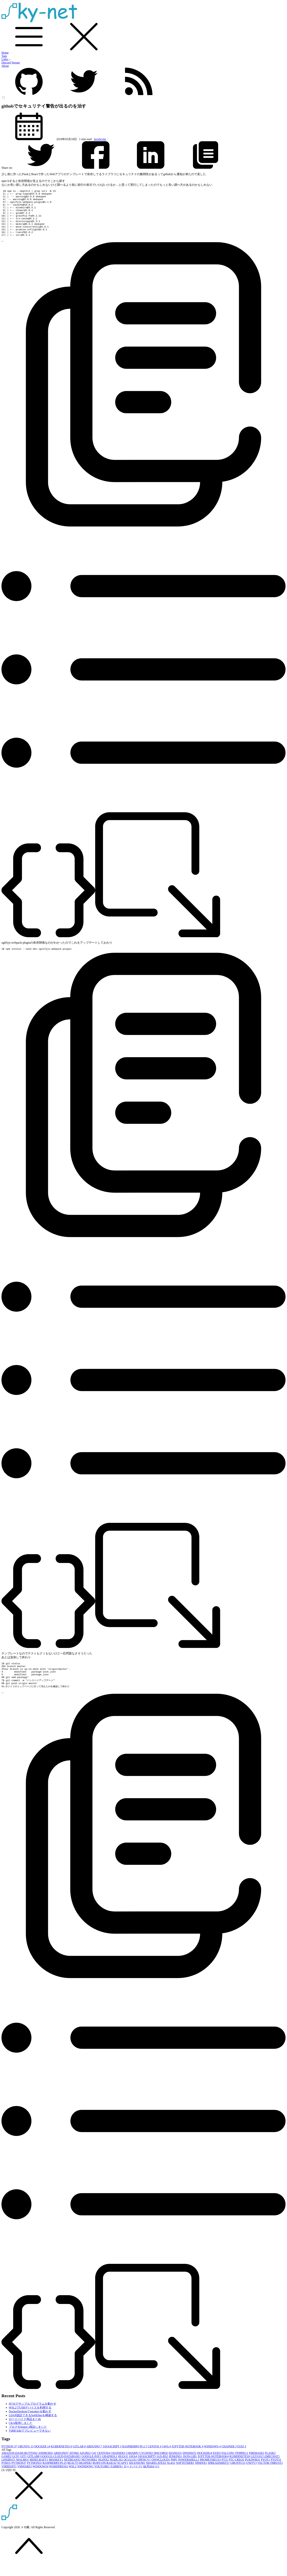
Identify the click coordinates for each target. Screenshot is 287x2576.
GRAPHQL (110, 2470)
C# (93, 2467)
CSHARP (132, 2467)
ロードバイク (133, 2480)
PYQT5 (276, 2473)
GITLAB (79, 2460)
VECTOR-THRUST (270, 2477)
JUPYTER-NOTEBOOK (187, 2460)
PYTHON (9, 2460)
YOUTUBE (102, 2480)
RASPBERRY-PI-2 (134, 2460)
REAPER (85, 2477)
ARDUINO (94, 2460)
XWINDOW (85, 2480)
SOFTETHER (185, 2477)
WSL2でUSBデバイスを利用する (30, 2421)
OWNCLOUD (160, 2473)
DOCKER (42, 2460)
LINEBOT (8, 2473)
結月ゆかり (151, 2480)
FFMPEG (241, 2467)
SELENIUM (137, 2477)
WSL (73, 2480)
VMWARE (24, 2480)
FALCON (227, 2467)
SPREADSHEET (219, 2477)
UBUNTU (26, 2460)
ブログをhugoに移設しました (28, 2440)
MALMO (22, 2473)
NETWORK (89, 2473)
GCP (15, 2470)
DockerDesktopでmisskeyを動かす (30, 2425)
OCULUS (130, 2473)
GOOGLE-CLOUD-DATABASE (60, 2470)
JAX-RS (162, 2470)
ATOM (74, 2467)
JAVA (166, 2460)
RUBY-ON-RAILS (105, 2477)
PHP (174, 2473)
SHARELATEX (156, 2477)
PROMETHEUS (210, 2473)
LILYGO (257, 2470)
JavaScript (100, 139)
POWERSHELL (188, 2473)
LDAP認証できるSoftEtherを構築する (33, 2429)
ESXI (241, 2460)
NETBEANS (72, 2473)
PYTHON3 (34, 2477)
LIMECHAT (271, 2470)
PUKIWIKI (252, 2473)
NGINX (103, 2473)
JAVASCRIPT (112, 2460)
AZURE (85, 2467)
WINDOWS (212, 2460)
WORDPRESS (58, 2480)
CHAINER (229, 2460)
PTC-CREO (236, 2473)
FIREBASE (256, 2467)
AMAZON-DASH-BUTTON (19, 2467)
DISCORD (161, 2467)
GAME (6, 2470)
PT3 (224, 2473)
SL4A (171, 2477)
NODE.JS (116, 2473)
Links (6, 59)
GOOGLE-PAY (91, 2470)
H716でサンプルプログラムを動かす (32, 2417)
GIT (23, 2470)
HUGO (123, 2470)
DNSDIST (189, 2467)
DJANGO (175, 2467)
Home (5, 52)
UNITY (251, 2477)
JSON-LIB (190, 2470)
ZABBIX (116, 2480)
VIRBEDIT (9, 2480)
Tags (4, 56)
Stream (16, 62)
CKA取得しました (21, 2437)
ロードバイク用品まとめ (25, 2433)
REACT (72, 2477)
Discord (6, 62)
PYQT (265, 2473)
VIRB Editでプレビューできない (30, 2444)
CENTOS (154, 2460)
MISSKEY (56, 2473)
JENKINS (175, 2470)
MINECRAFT (39, 2473)
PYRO (6, 2477)
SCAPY (122, 2477)
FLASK (270, 2467)
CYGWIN (146, 2467)
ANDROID (45, 2467)
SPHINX (201, 2477)
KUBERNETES (61, 2460)
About (5, 65)
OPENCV (144, 2473)
